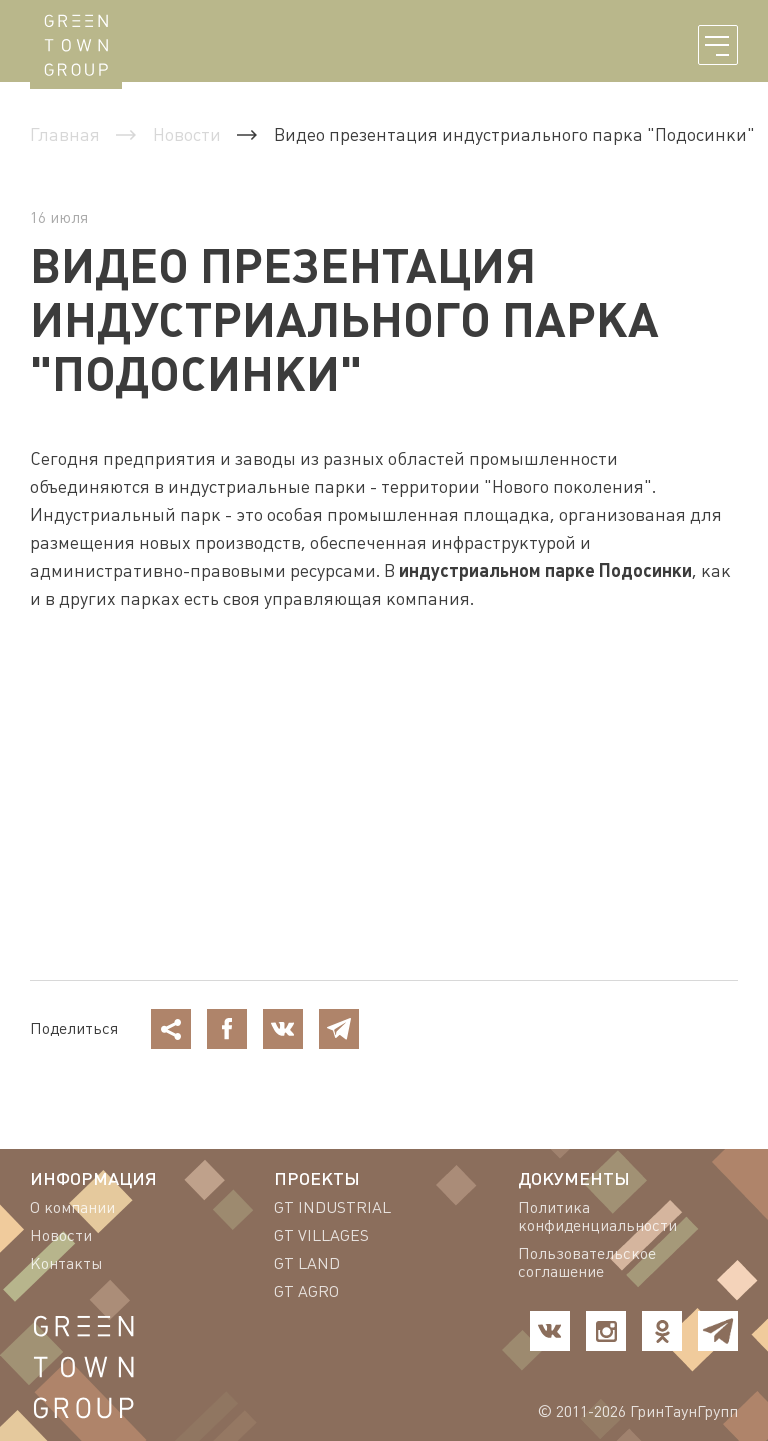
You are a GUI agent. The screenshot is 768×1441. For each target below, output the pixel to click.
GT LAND (307, 1264)
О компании (72, 1208)
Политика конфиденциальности (597, 1217)
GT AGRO (306, 1292)
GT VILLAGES (321, 1236)
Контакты (66, 1264)
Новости (61, 1236)
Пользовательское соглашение (587, 1263)
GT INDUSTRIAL (332, 1208)
